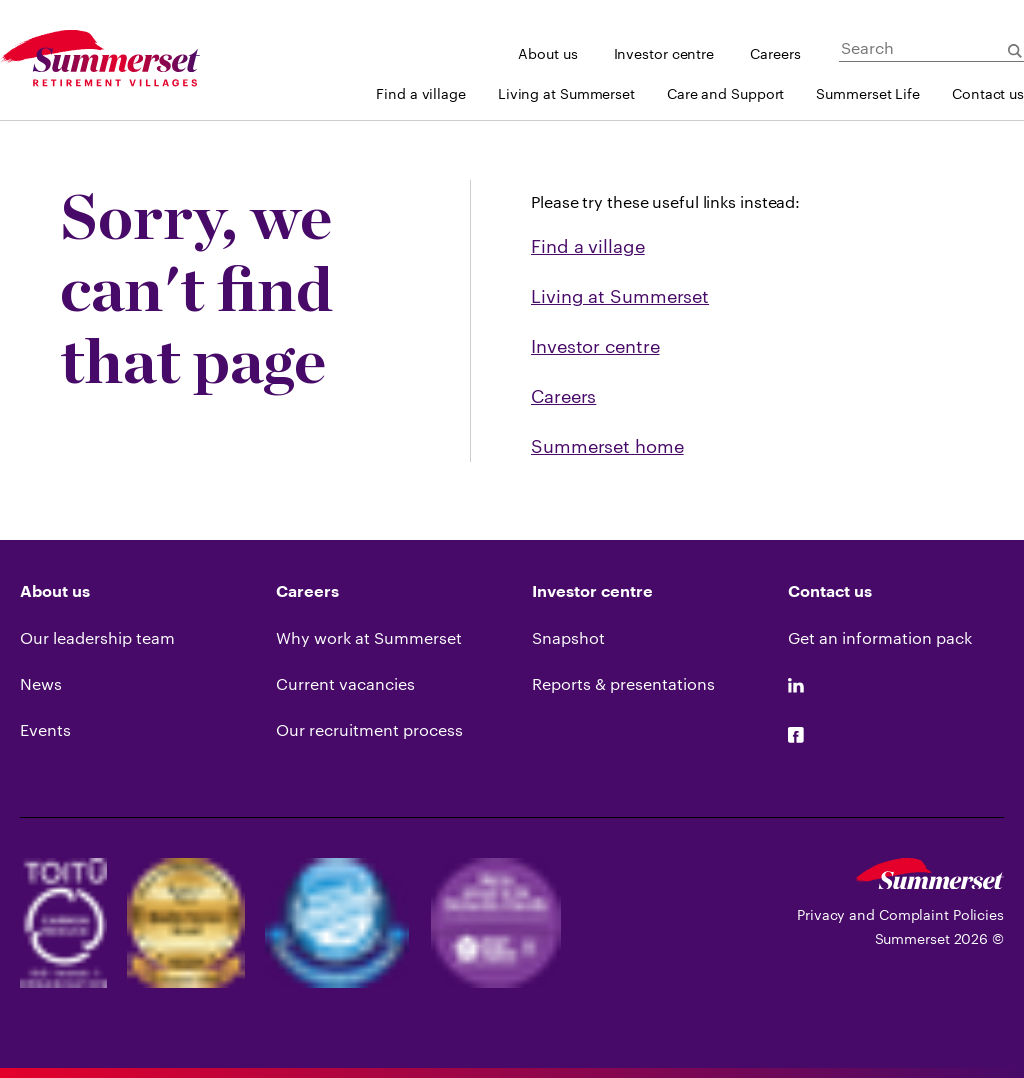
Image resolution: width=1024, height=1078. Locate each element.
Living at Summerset (566, 93)
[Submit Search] (1015, 51)
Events (45, 729)
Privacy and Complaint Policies (900, 914)
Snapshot (568, 637)
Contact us (988, 93)
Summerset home (607, 446)
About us (547, 53)
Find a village (421, 93)
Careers (775, 53)
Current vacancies (345, 683)
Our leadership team (97, 637)
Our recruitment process (369, 729)
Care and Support (725, 93)
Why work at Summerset (369, 637)
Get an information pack (880, 637)
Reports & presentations (623, 683)
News (41, 683)
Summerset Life (868, 93)
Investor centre (664, 53)
